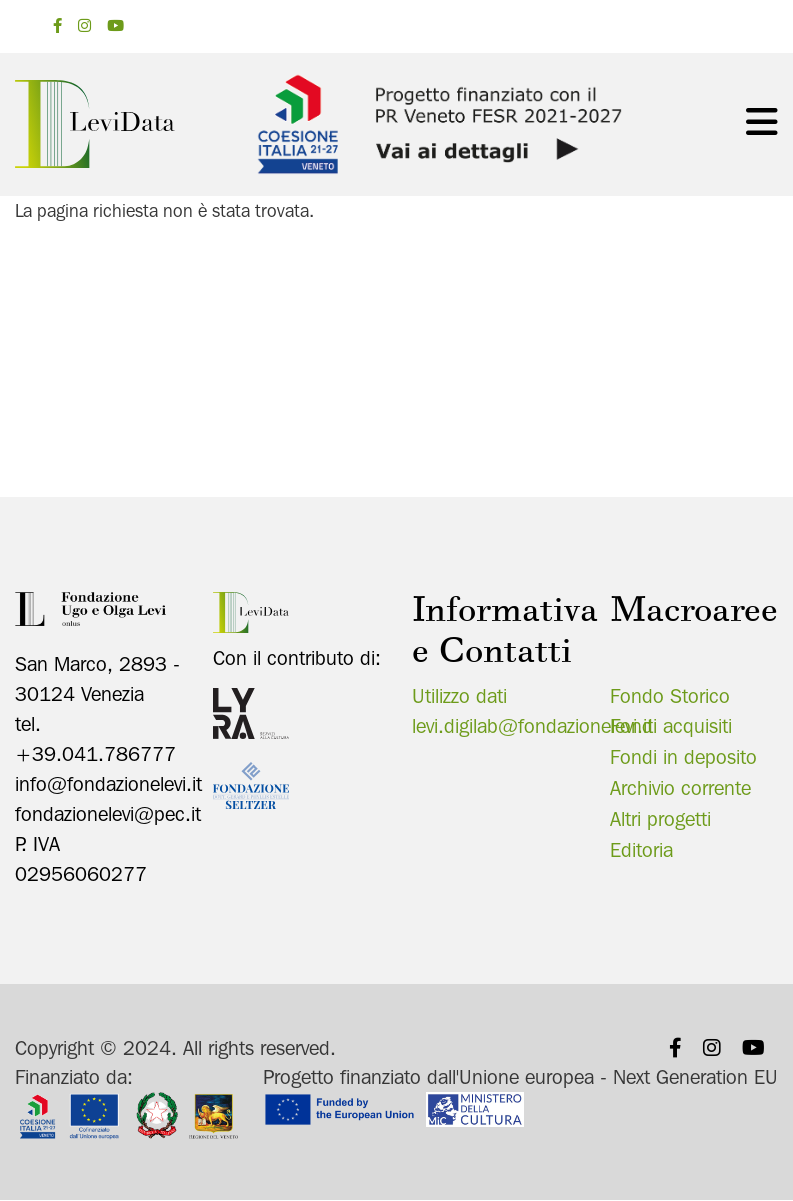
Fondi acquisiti (671, 726)
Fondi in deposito (683, 757)
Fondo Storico (670, 696)
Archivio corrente (680, 788)
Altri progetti (660, 819)
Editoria (641, 850)
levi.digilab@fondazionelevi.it (532, 726)
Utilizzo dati (459, 696)
